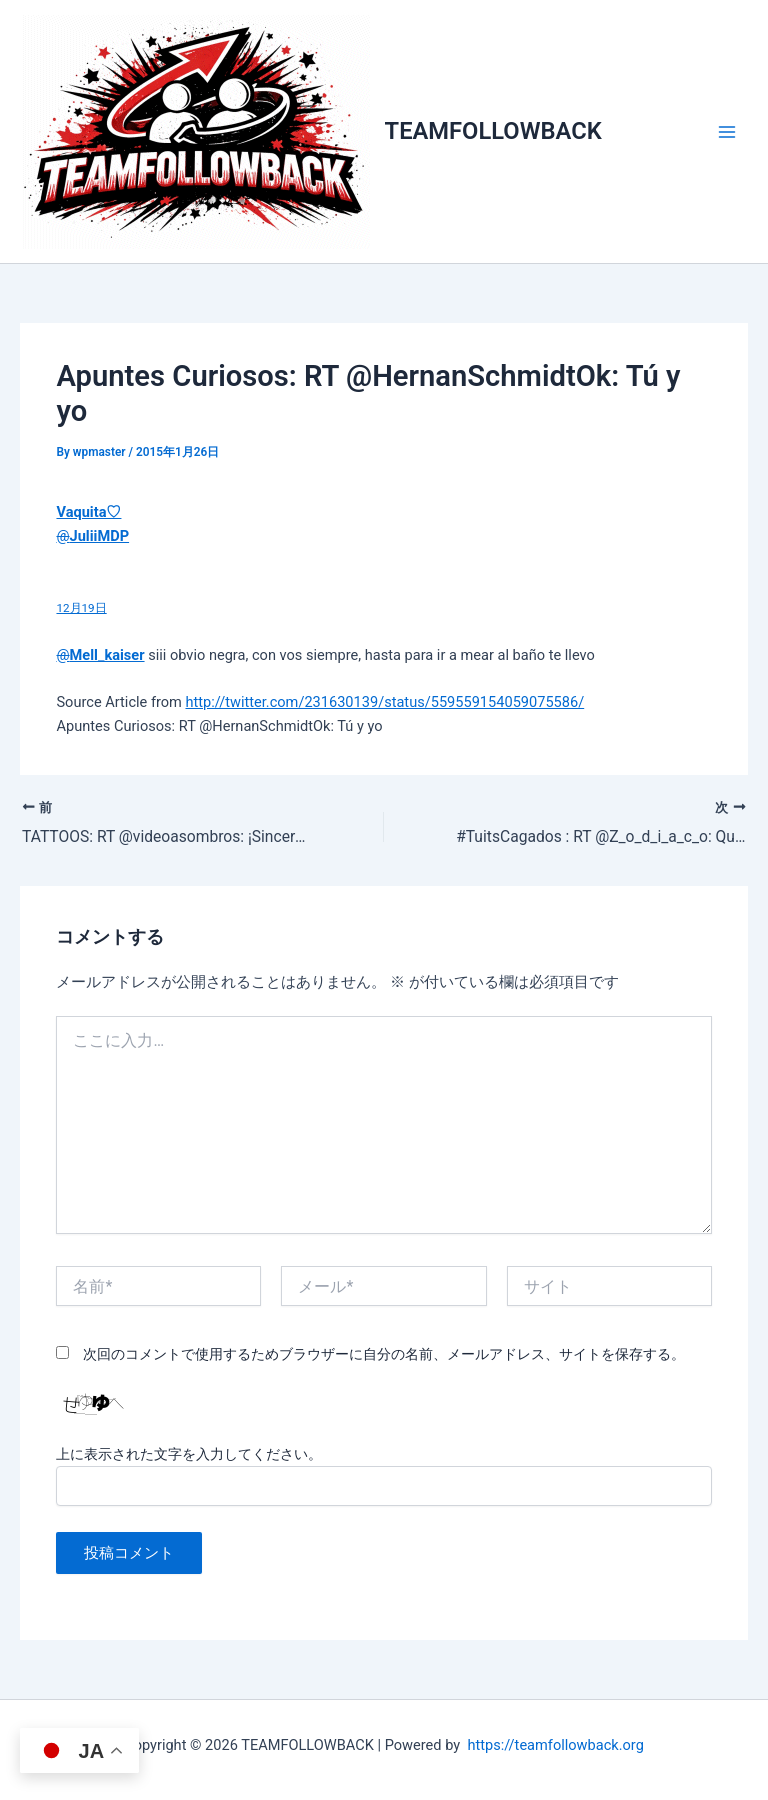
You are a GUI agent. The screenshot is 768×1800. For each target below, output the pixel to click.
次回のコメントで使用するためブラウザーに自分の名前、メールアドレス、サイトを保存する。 (384, 1354)
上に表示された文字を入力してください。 (189, 1454)
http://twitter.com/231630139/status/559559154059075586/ (384, 702)
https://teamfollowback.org (555, 1745)
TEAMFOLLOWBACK (493, 131)
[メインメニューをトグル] (727, 132)
